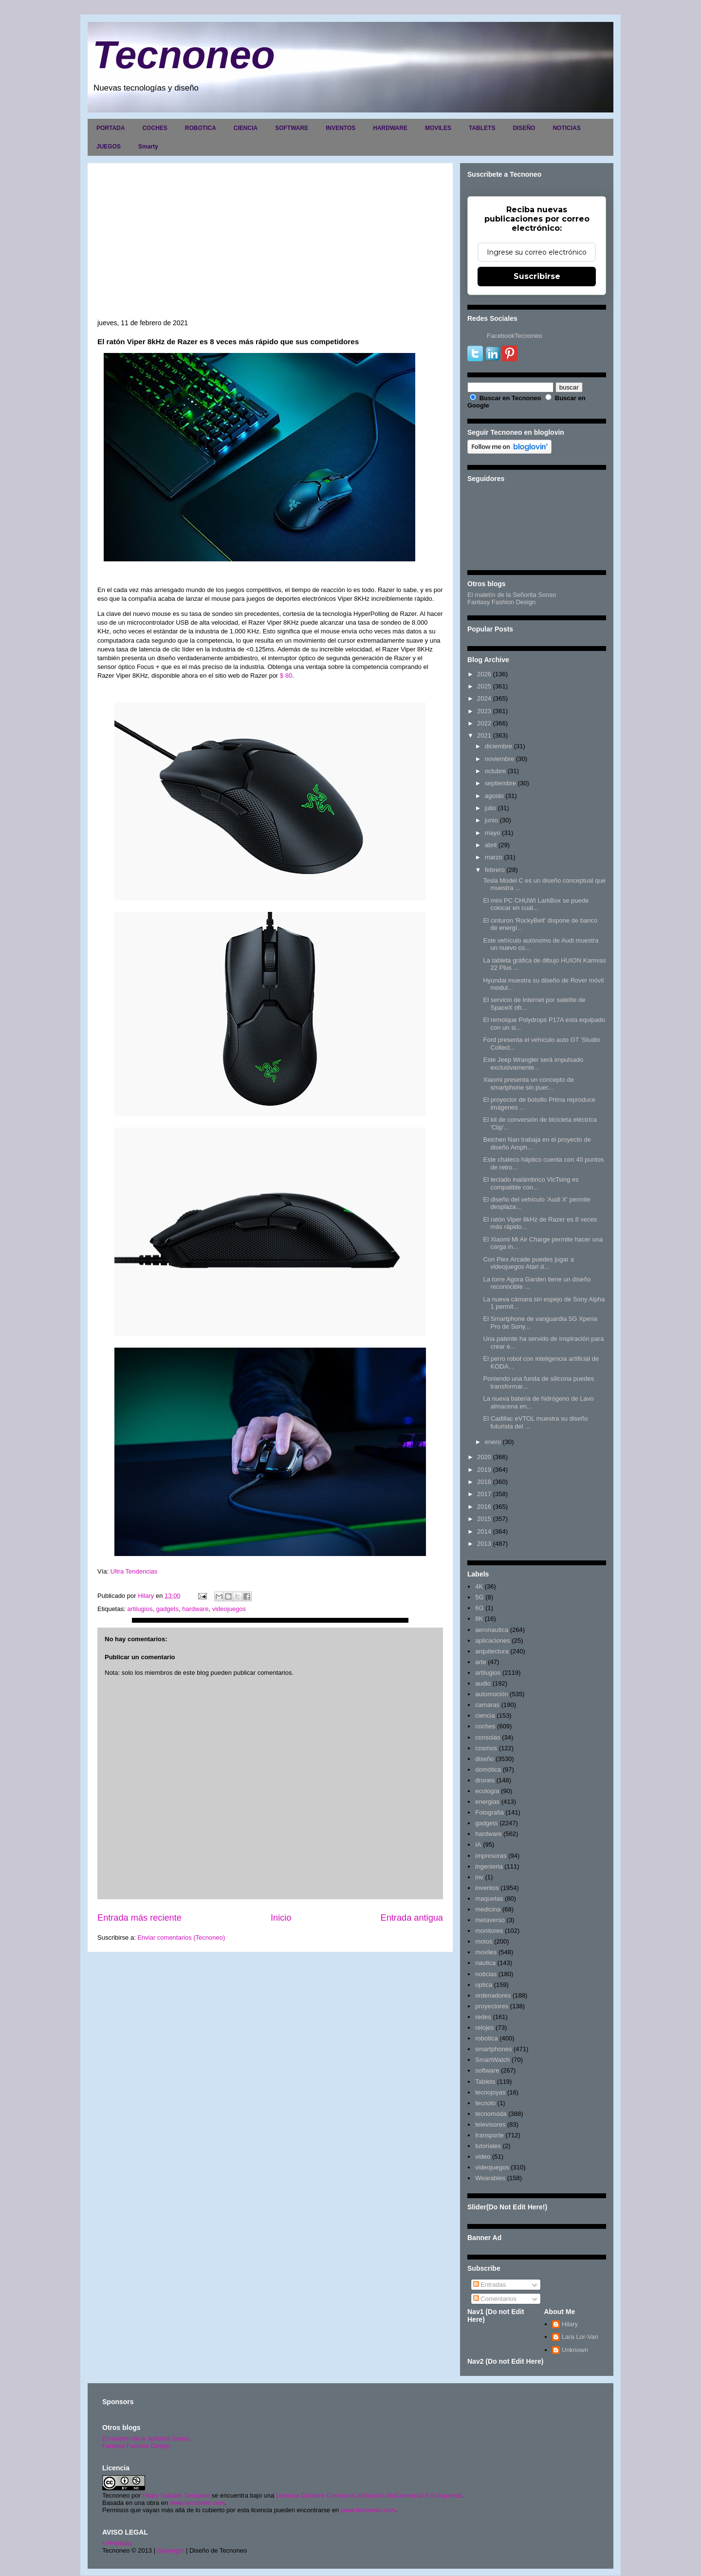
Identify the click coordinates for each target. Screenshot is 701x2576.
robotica (486, 2038)
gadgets (167, 1608)
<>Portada (117, 2543)
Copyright (170, 2550)
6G (479, 1608)
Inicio (281, 1918)
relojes (484, 2027)
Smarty (148, 146)
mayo (492, 832)
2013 (484, 1543)
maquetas (489, 1898)
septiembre (500, 783)
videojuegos (229, 1608)
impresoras (490, 1855)
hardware (195, 1608)
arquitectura (492, 1651)
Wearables (490, 2178)
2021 (484, 735)
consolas (487, 1737)
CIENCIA (246, 128)
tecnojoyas (490, 2092)
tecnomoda (490, 2113)
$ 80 (286, 675)
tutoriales (488, 2146)
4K (479, 1586)
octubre (495, 771)
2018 (484, 1481)
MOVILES (438, 128)
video (482, 2156)
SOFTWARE (291, 128)
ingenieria (488, 1866)
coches (485, 1726)
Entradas (489, 2284)
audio (483, 1683)
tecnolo (485, 2103)
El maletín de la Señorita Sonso (511, 594)
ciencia (485, 1715)
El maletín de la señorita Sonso (146, 2438)
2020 (484, 1457)
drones (485, 1780)
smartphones (493, 2049)
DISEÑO (524, 128)
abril (491, 845)
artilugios (139, 1608)
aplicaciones (492, 1640)
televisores (490, 2124)
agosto (494, 795)
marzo (493, 857)
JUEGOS (108, 146)
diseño (484, 1758)
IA (478, 1844)
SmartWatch (492, 2059)
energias (487, 1801)
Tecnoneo (183, 54)
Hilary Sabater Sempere (176, 2495)
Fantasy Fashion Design (501, 602)
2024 (484, 698)
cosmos (486, 1748)
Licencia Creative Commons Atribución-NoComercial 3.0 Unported (369, 2495)
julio (490, 808)
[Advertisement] (270, 246)
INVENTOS (340, 128)
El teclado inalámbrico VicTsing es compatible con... (530, 1183)
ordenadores (493, 1995)
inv (479, 1877)
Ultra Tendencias (135, 1571)
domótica (488, 1769)
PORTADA (110, 128)
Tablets (485, 2081)
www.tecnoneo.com (197, 2502)
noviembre (500, 758)
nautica (485, 1962)
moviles (486, 1952)
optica (483, 1984)
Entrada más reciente (139, 1918)
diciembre (498, 746)
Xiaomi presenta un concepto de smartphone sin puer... (528, 1083)
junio (491, 820)
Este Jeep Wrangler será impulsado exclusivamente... (533, 1063)
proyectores (491, 2006)
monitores (489, 1930)
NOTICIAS (566, 128)
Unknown (575, 2350)
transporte (489, 2135)
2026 (484, 674)
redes (483, 2016)
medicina (487, 1909)
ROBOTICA (200, 128)
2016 (484, 1506)
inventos (486, 1887)
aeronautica (491, 1629)
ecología (487, 1791)
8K (479, 1618)
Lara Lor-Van (580, 2336)
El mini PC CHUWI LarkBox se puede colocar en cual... (536, 904)
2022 (484, 723)
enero (493, 1442)
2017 (484, 1494)
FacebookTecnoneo (514, 335)
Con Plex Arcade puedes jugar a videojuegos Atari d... (528, 1263)
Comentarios (495, 2298)
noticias (486, 1974)
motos (483, 1941)
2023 (484, 711)
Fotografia (489, 1812)
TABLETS (482, 128)
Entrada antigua (412, 1918)
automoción (491, 1694)
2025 (484, 686)
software (487, 2070)
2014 (484, 1531)
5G (479, 1597)
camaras (487, 1704)
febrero (495, 869)
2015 (484, 1518)
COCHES (154, 128)
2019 (484, 1469)
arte (480, 1662)
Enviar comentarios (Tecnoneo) (181, 1937)
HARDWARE (390, 128)
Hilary (570, 2324)
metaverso (490, 1920)
